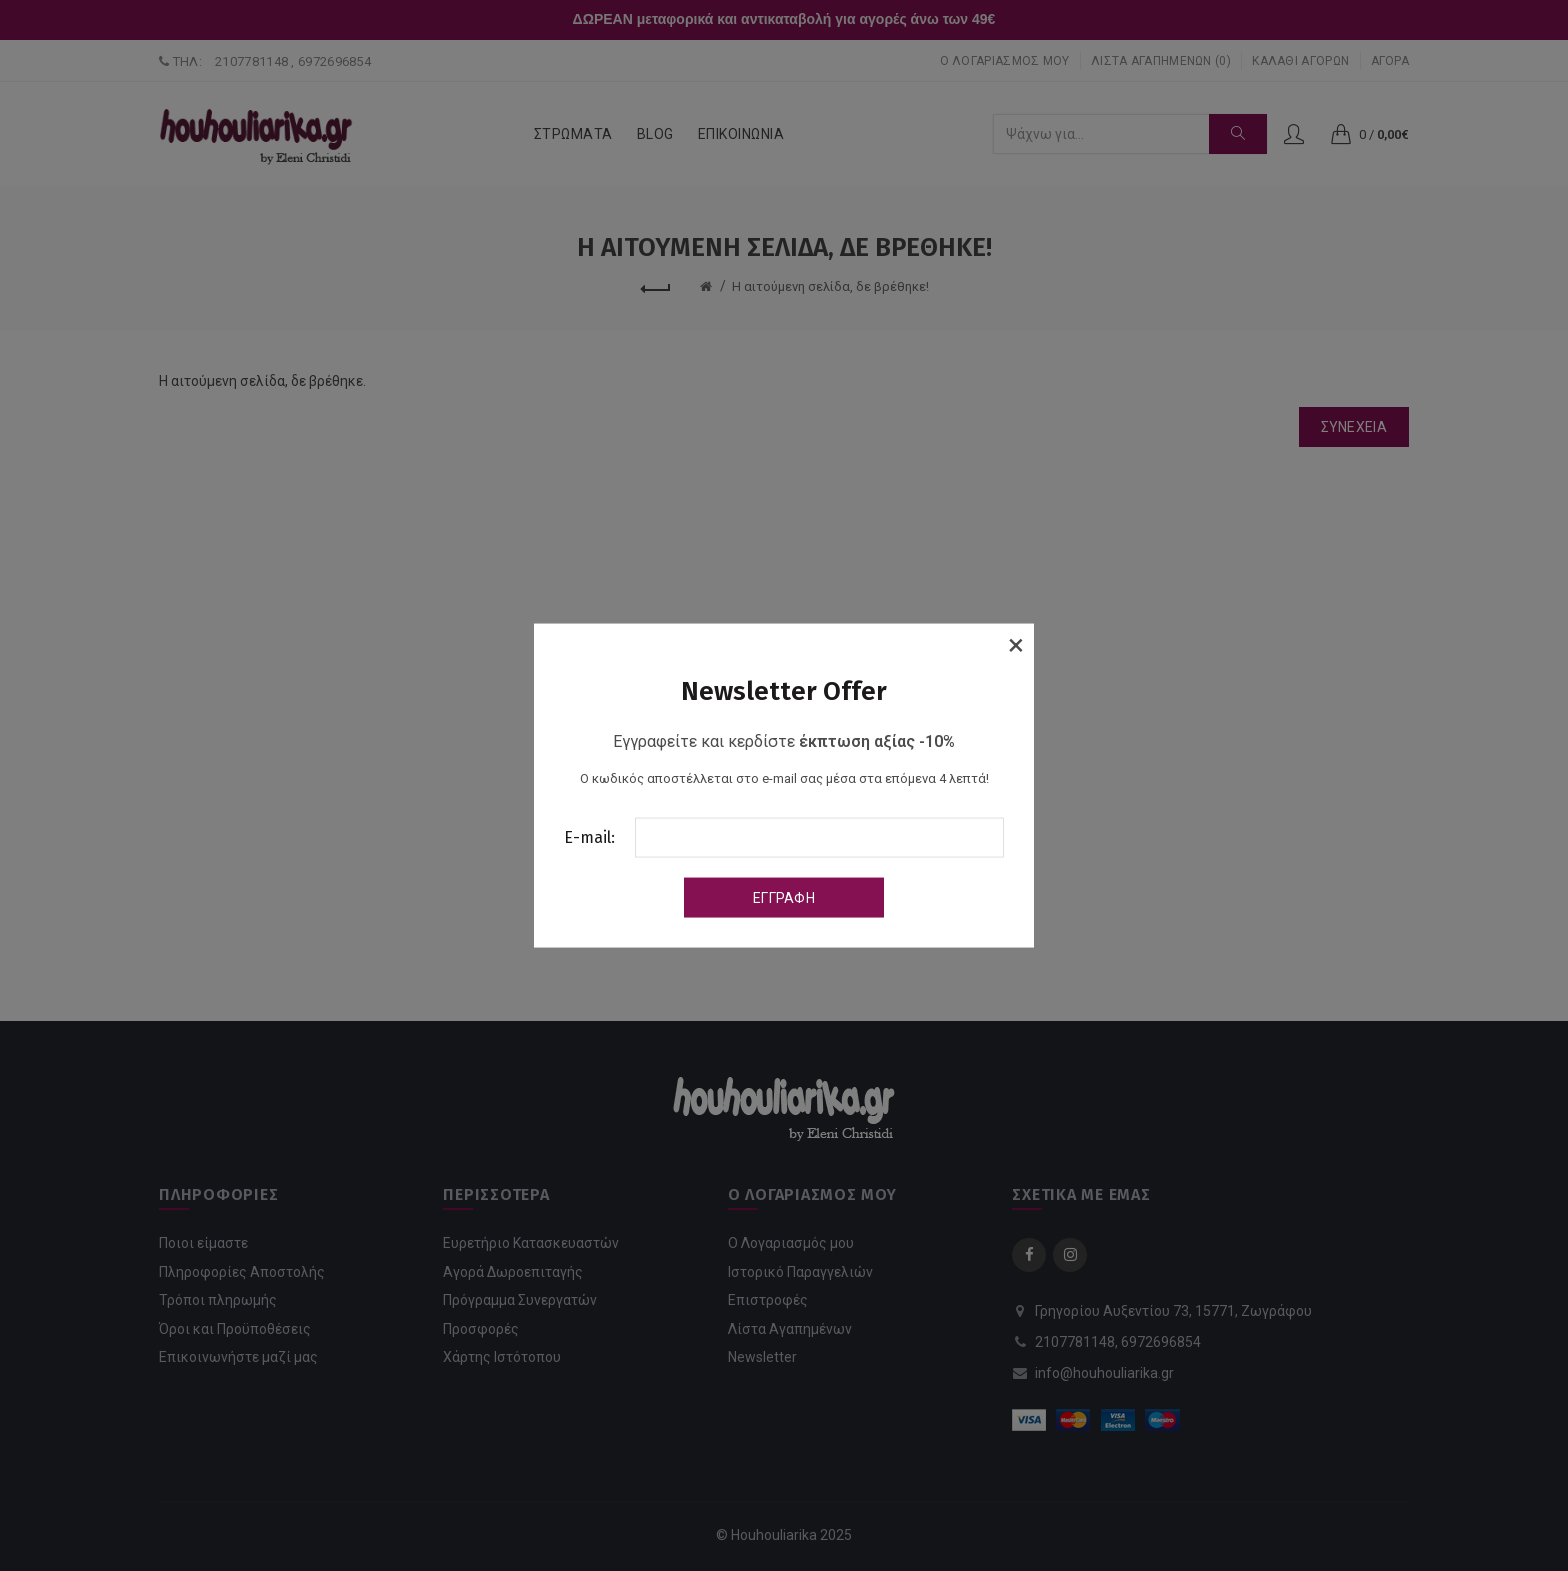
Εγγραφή (784, 898)
